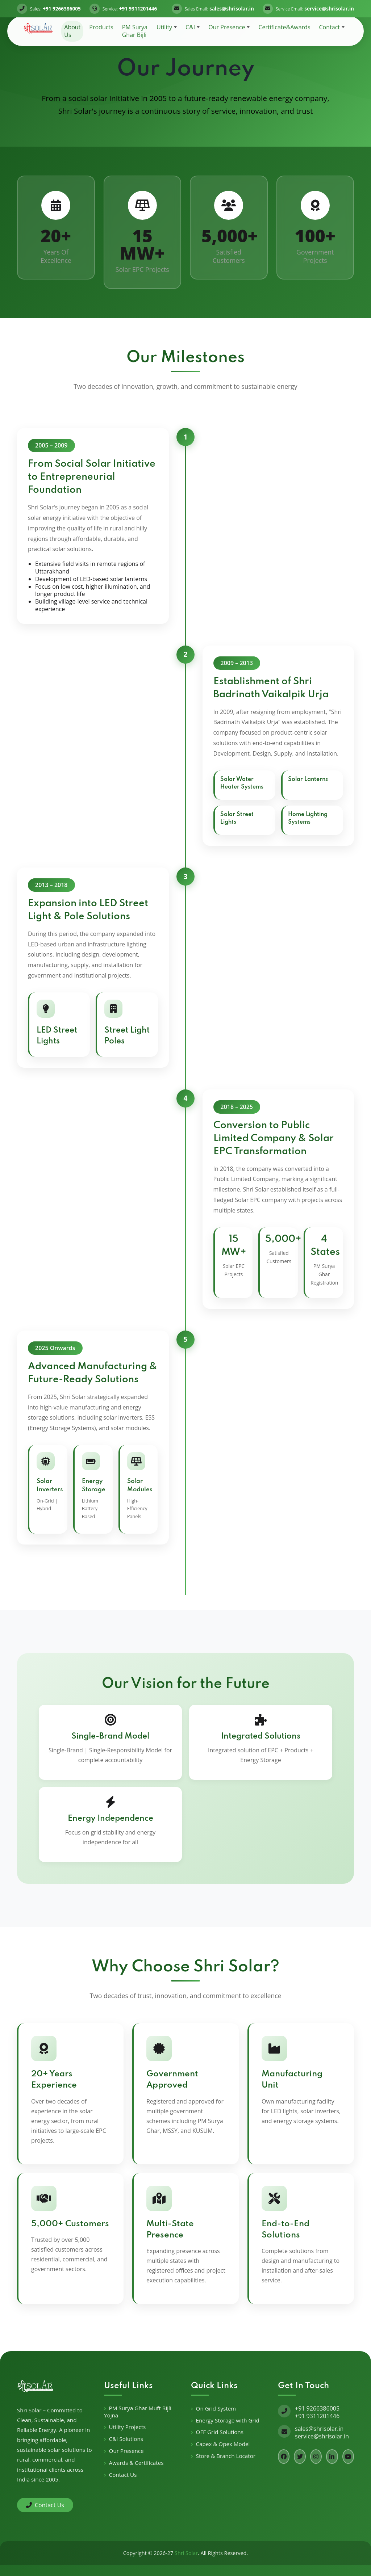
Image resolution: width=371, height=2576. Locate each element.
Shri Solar (186, 2553)
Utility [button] (164, 27)
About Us (72, 31)
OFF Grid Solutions (219, 2432)
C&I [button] (190, 27)
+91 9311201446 (317, 2416)
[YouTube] (348, 2456)
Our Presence (126, 2450)
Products (101, 27)
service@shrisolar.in (322, 2436)
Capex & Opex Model (223, 2444)
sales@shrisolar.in (319, 2429)
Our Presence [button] (226, 27)
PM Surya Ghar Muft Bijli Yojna (137, 2412)
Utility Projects (127, 2427)
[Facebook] (283, 2456)
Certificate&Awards (284, 27)
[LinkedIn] (332, 2456)
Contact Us (45, 2505)
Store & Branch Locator (225, 2456)
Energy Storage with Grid (227, 2420)
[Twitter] (299, 2456)
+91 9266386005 (317, 2408)
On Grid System (216, 2408)
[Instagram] (316, 2456)
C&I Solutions (126, 2439)
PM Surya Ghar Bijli (134, 31)
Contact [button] (329, 27)
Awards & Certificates (136, 2462)
